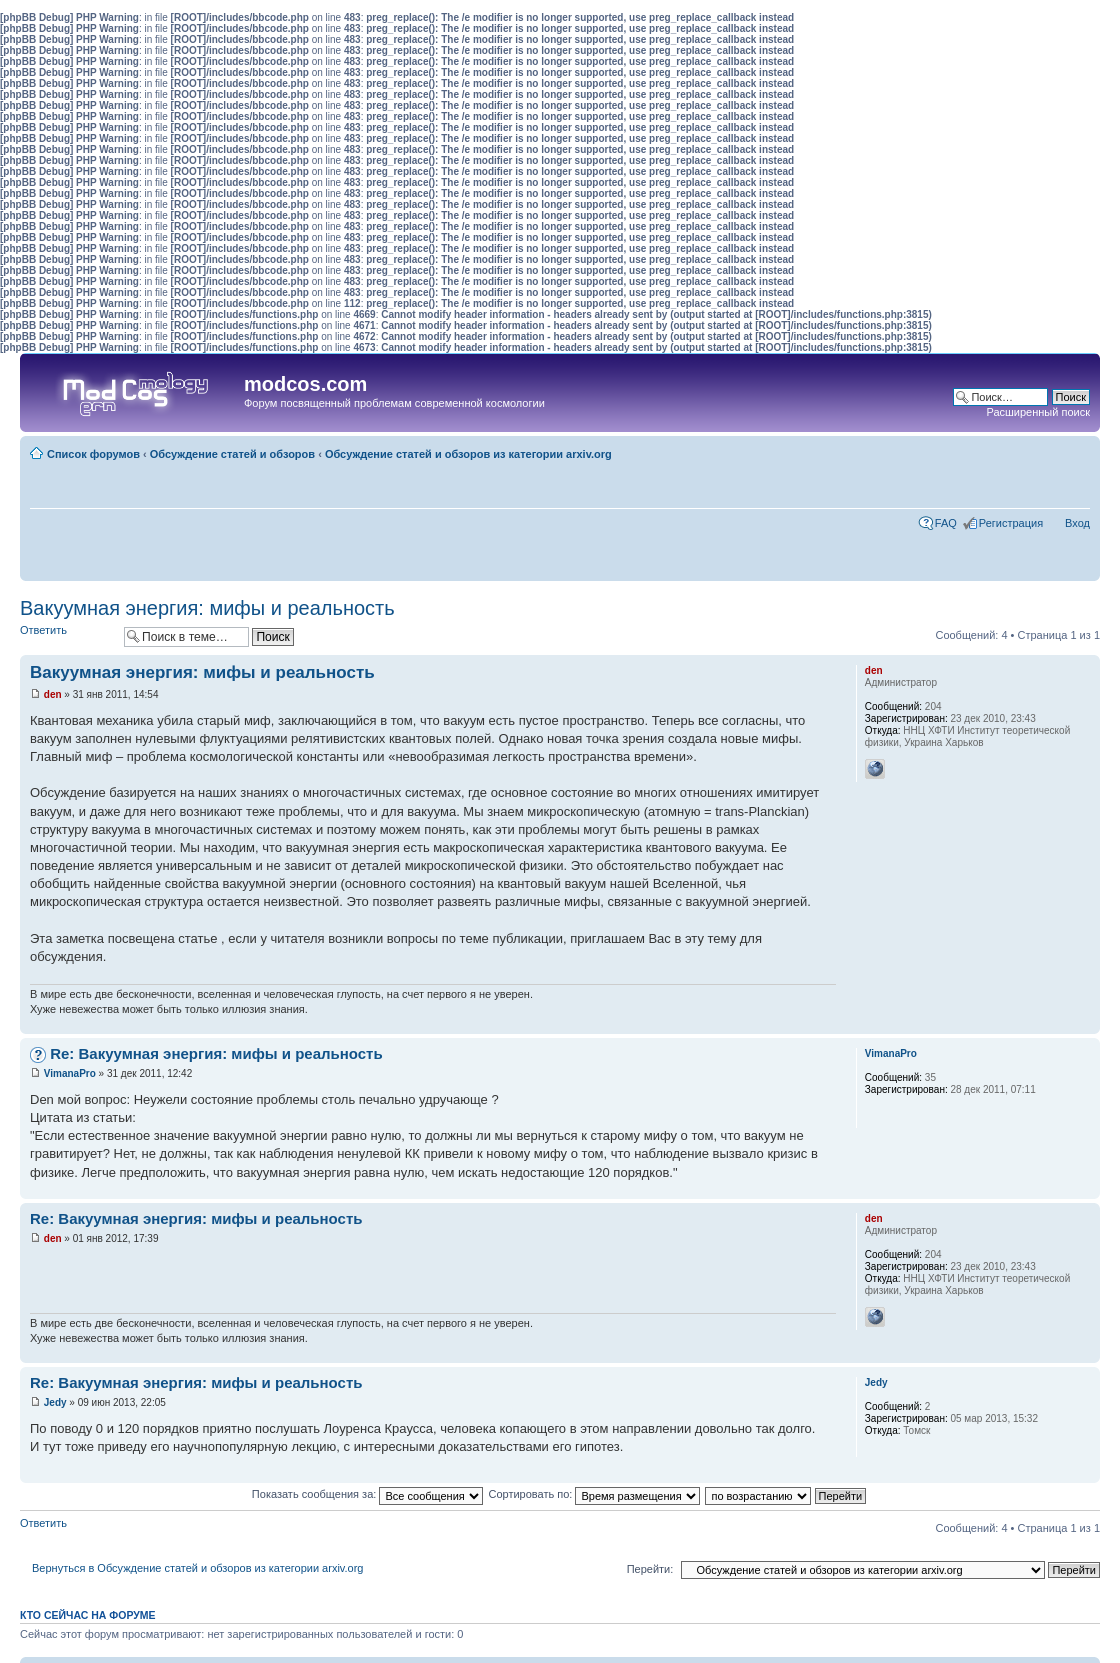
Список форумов (93, 454)
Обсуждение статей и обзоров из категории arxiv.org (468, 454)
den (53, 694)
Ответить (67, 636)
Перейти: (650, 1569)
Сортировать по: (594, 1494)
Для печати (1045, 450)
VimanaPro (70, 1073)
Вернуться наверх (1084, 1023)
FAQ (946, 523)
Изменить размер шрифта (1075, 450)
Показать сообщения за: (368, 1494)
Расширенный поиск (1038, 412)
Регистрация (1011, 523)
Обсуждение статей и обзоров (232, 454)
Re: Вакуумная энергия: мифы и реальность (216, 1053)
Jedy (55, 1402)
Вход (1077, 523)
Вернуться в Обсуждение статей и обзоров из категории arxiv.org (197, 1568)
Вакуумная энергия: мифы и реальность (207, 608)
